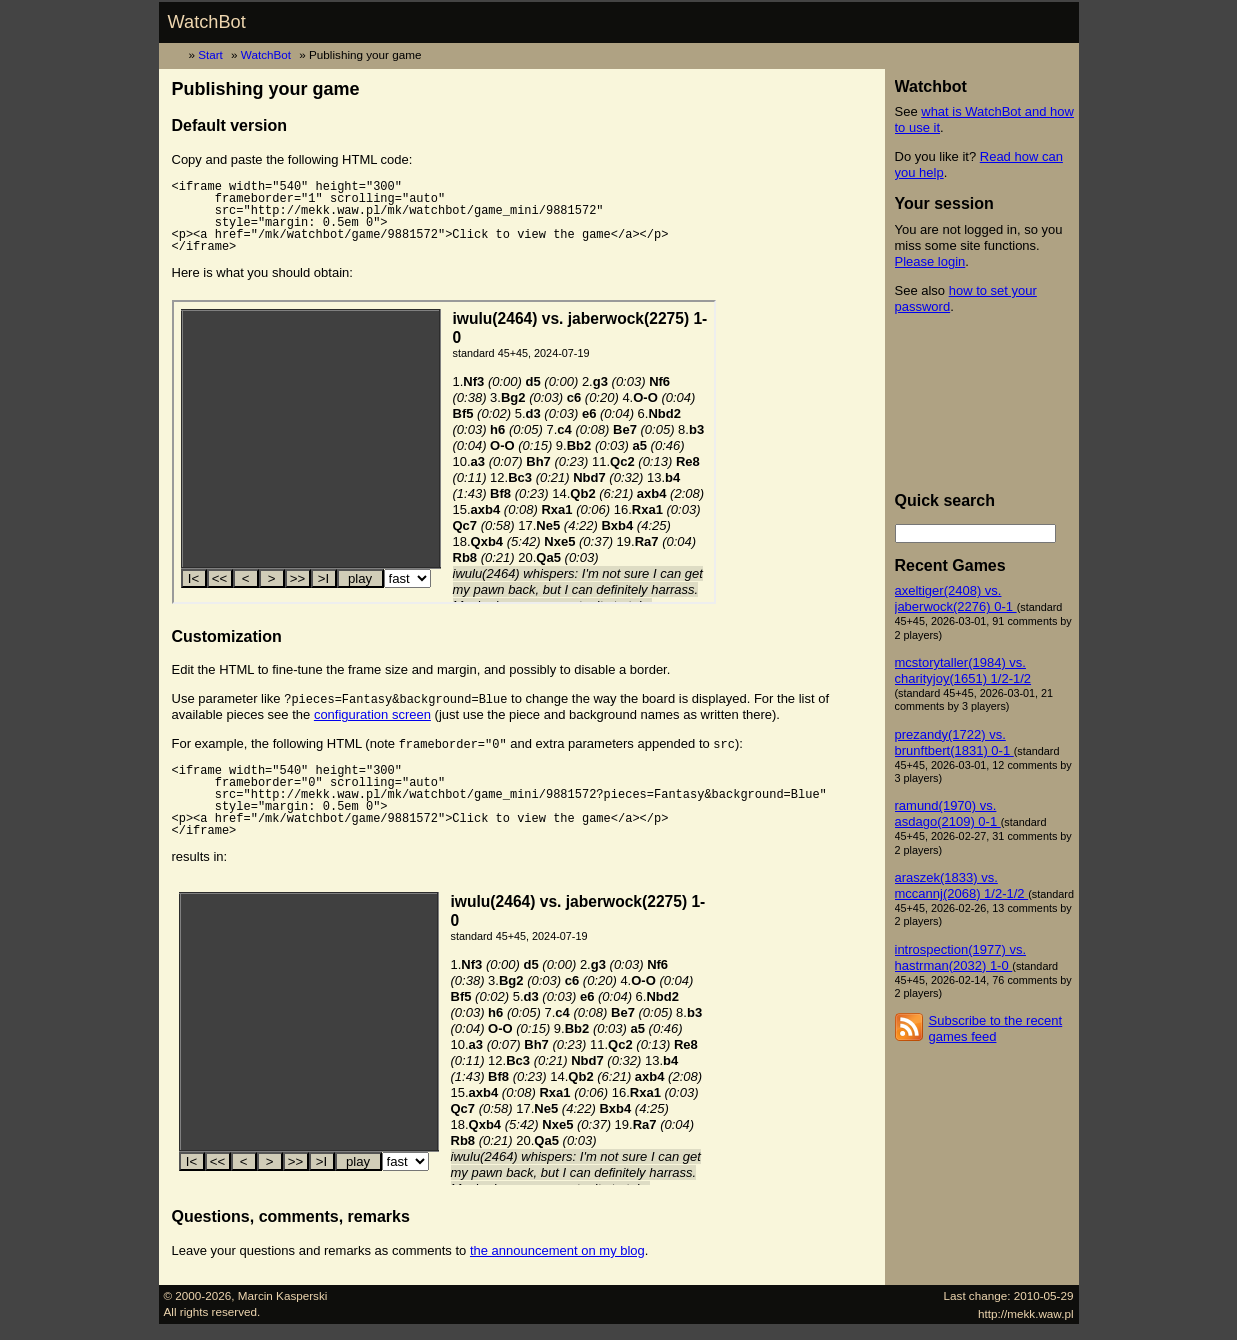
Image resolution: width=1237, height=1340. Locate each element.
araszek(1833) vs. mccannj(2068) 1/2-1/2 (962, 885)
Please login (930, 261)
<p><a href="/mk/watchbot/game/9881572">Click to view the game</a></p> (444, 452)
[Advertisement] (985, 403)
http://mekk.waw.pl (1026, 1313)
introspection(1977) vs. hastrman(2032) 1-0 (961, 957)
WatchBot (207, 22)
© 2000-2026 (198, 1295)
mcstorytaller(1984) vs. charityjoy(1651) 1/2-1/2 (963, 670)
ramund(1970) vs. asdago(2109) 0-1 (948, 813)
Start (210, 54)
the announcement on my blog (557, 1250)
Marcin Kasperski (283, 1295)
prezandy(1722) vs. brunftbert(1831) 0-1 (954, 742)
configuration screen (372, 714)
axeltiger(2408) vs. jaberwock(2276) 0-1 (956, 598)
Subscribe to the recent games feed (996, 1028)
